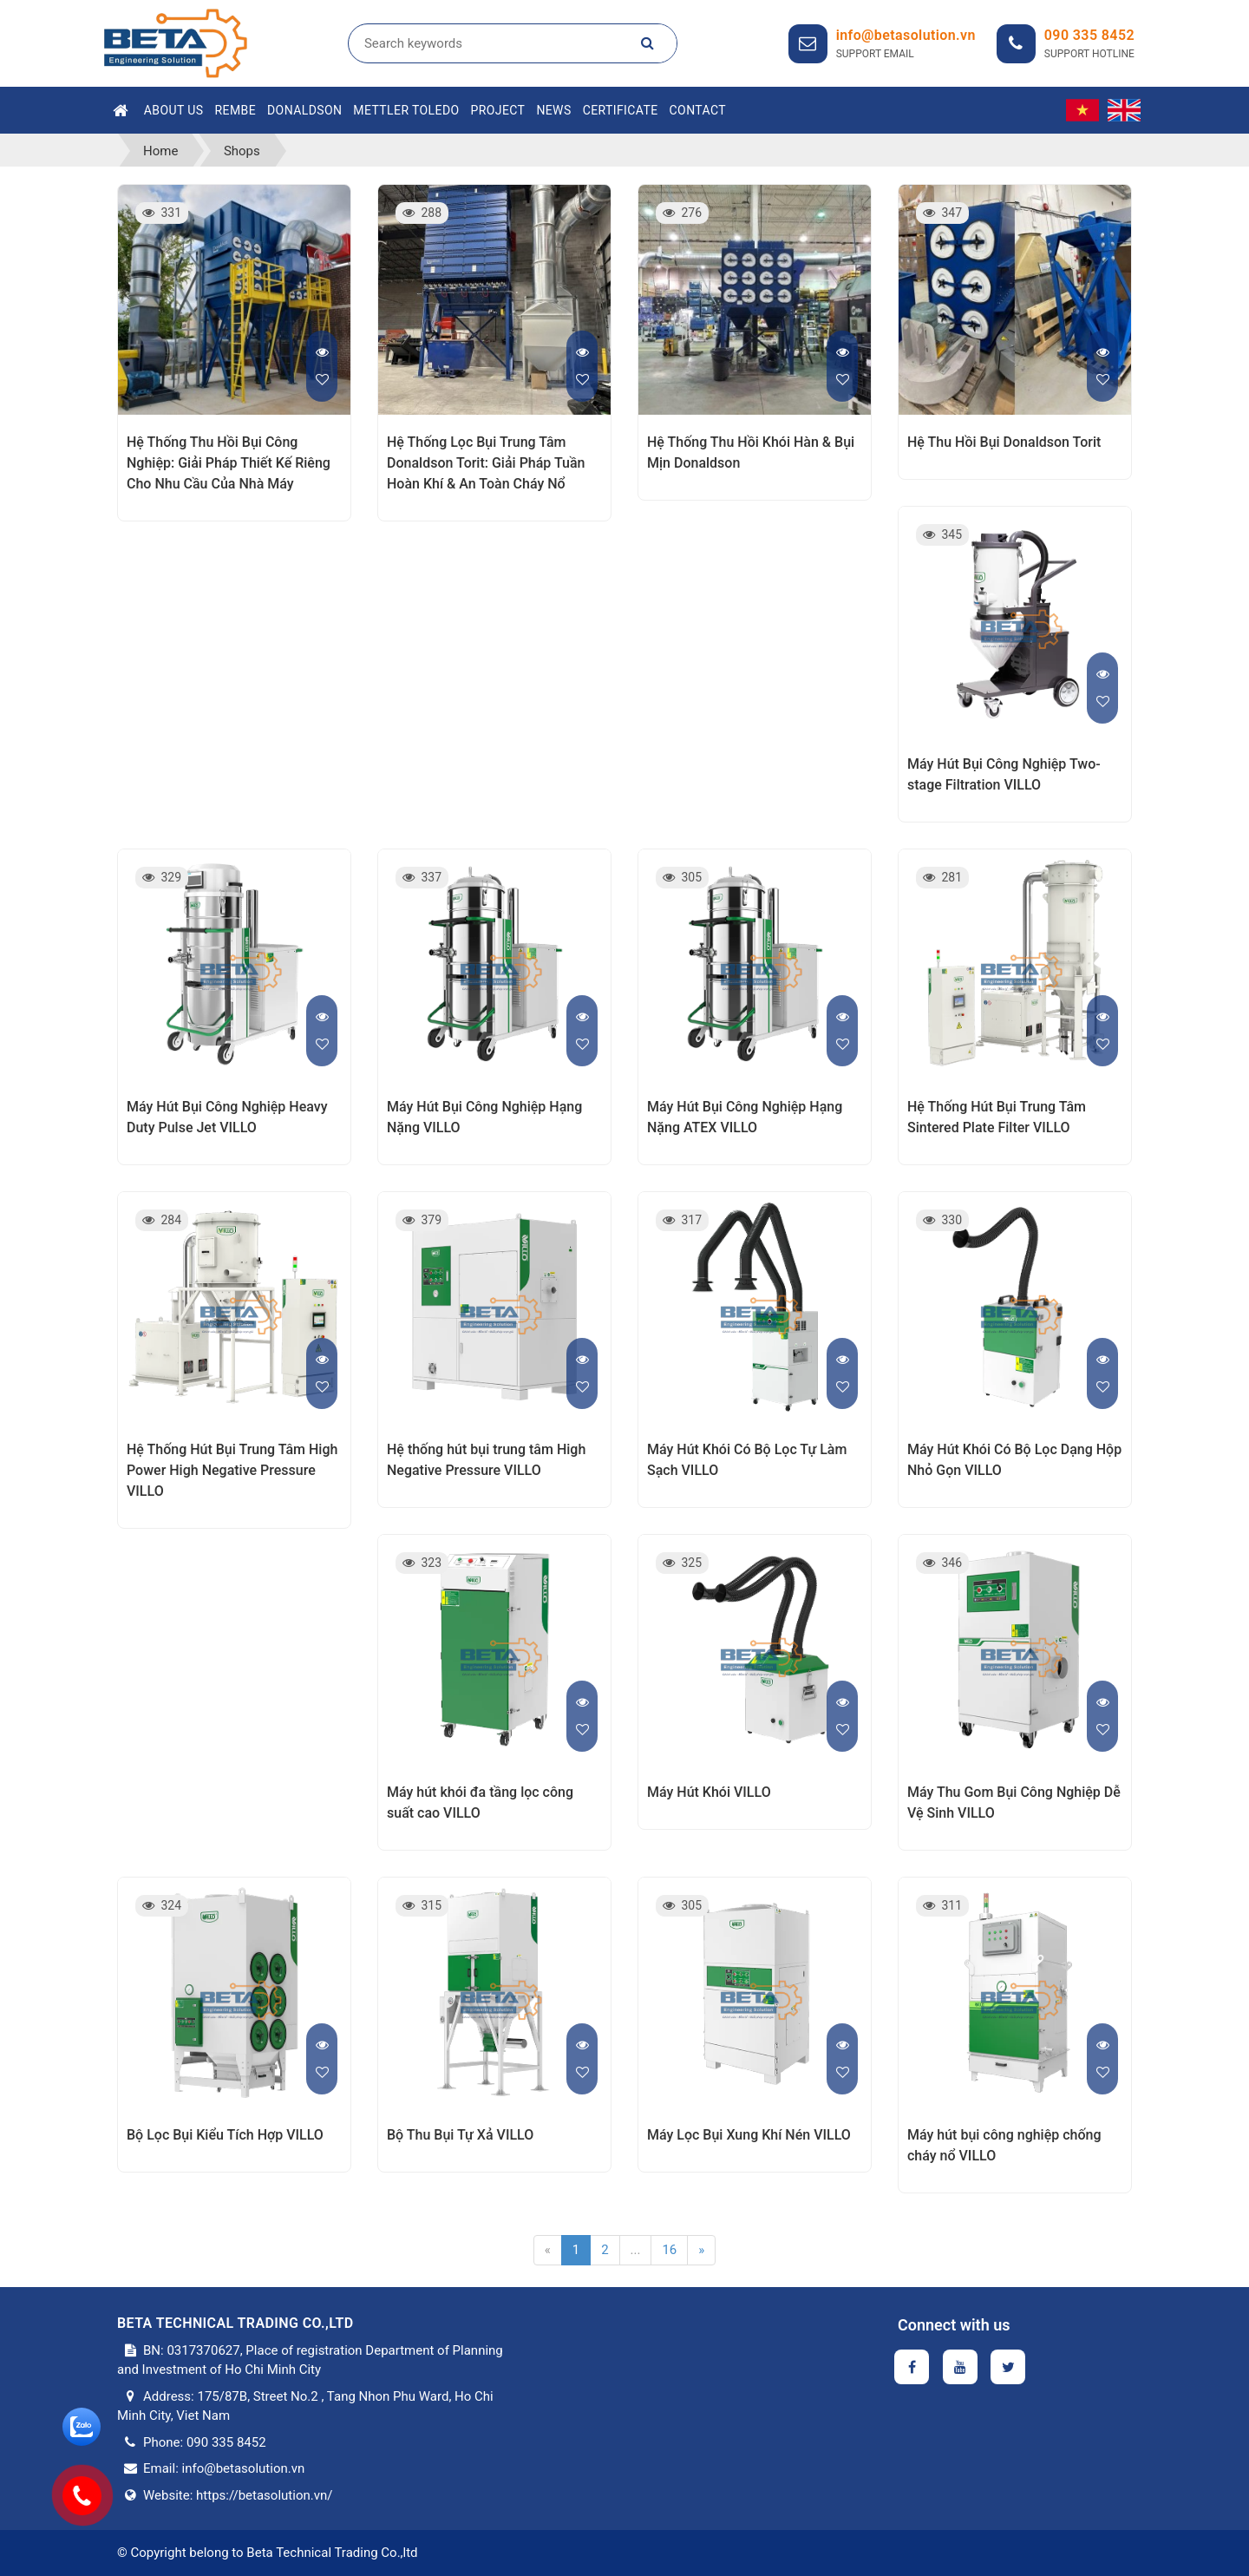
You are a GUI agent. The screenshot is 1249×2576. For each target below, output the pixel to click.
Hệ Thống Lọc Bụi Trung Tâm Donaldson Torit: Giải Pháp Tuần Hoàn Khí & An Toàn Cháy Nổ (486, 463)
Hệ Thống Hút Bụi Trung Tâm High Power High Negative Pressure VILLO (232, 1470)
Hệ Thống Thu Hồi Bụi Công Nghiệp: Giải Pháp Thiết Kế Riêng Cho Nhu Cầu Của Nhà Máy (228, 463)
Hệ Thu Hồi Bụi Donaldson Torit (1004, 442)
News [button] (553, 110)
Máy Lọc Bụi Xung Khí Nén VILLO (749, 2135)
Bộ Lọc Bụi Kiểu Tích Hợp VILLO (225, 2135)
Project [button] (498, 110)
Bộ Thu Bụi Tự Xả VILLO (460, 2135)
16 (669, 2250)
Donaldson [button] (304, 110)
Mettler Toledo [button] (406, 110)
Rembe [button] (236, 110)
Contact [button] (698, 110)
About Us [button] (174, 110)
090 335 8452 (1089, 35)
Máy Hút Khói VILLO (709, 1792)
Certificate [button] (620, 110)
